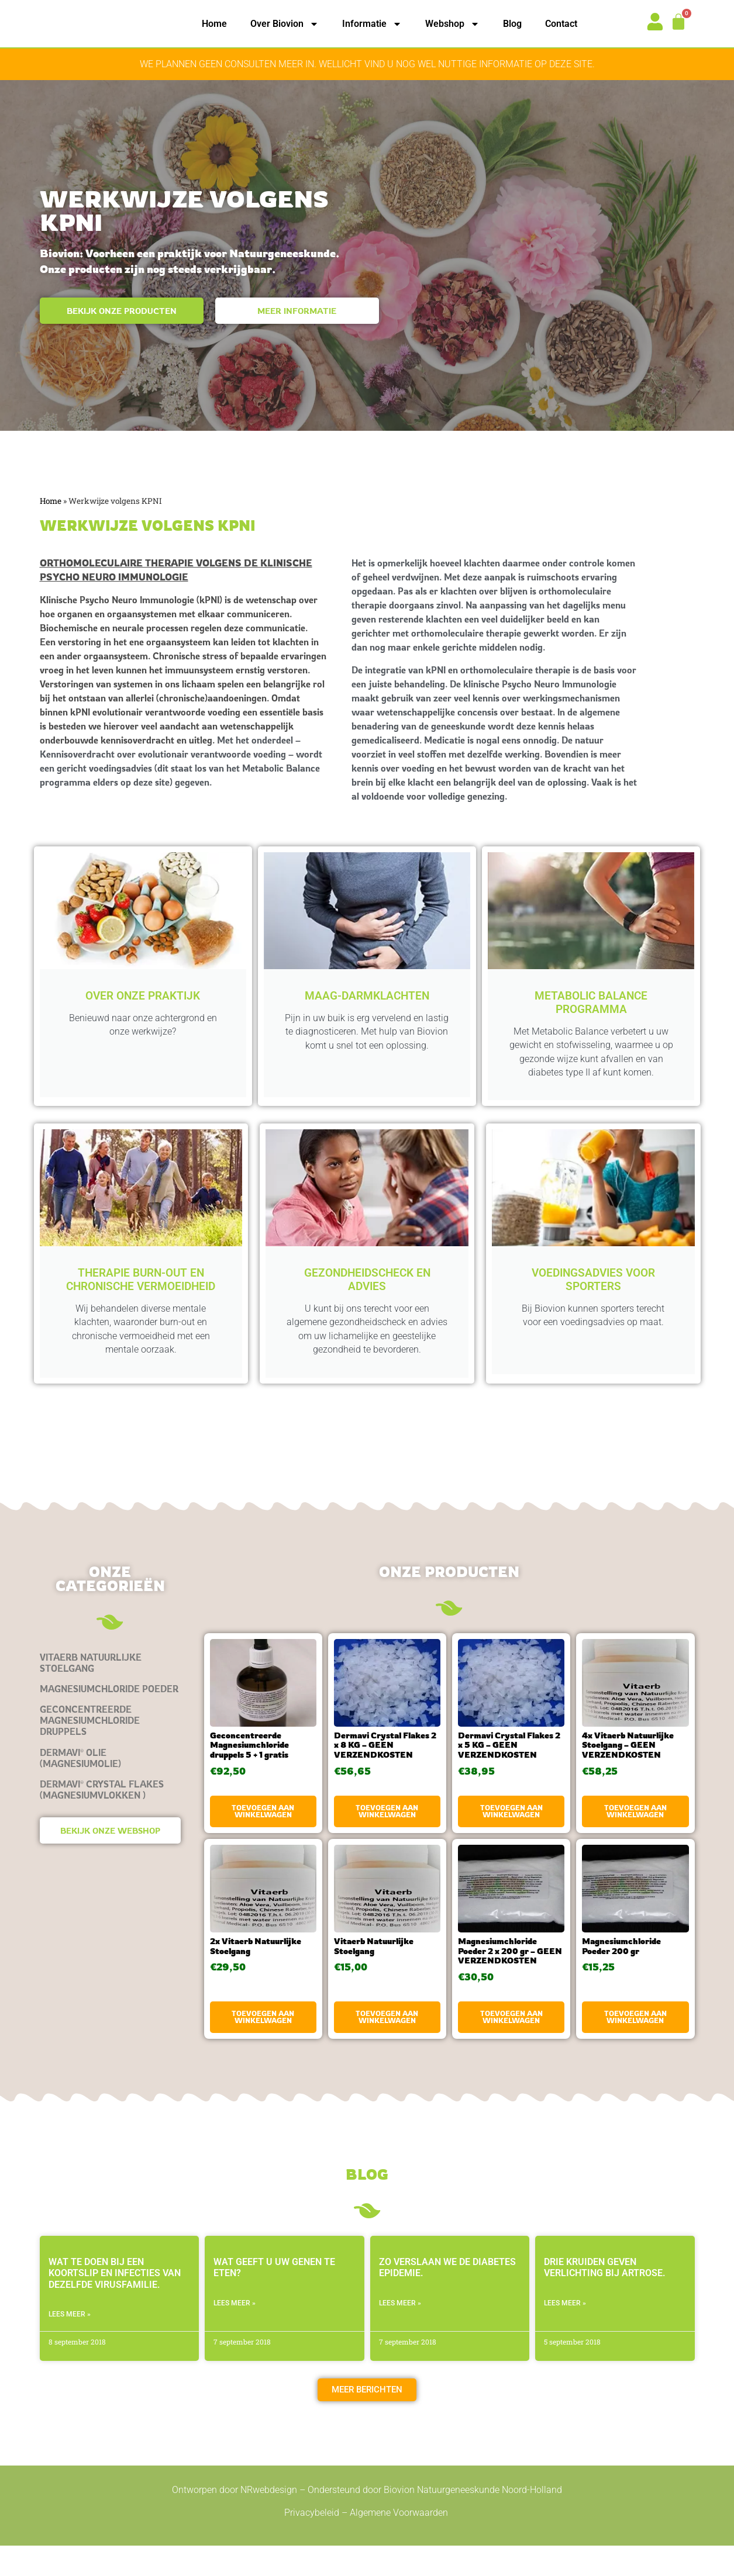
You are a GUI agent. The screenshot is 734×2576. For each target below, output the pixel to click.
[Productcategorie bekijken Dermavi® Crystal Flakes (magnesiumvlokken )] (110, 1820)
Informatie (372, 23)
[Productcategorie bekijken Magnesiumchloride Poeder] (110, 1719)
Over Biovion (284, 23)
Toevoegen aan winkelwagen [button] (263, 1841)
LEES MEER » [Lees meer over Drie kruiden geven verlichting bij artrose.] (565, 2333)
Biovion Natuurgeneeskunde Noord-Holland (473, 2520)
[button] (367, 2420)
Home (214, 23)
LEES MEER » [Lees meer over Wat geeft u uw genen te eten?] (234, 2333)
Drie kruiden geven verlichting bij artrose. (605, 2298)
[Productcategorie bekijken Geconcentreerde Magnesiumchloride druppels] (110, 1751)
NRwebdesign (268, 2520)
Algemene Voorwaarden (400, 2542)
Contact (561, 23)
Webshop (452, 23)
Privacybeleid (311, 2542)
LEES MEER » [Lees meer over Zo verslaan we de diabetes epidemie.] (400, 2333)
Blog (512, 23)
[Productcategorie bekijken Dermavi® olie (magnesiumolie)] (110, 1788)
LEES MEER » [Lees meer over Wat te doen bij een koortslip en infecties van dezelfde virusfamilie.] (70, 2344)
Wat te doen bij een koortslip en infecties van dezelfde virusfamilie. (115, 2303)
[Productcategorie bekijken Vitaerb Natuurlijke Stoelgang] (110, 1693)
